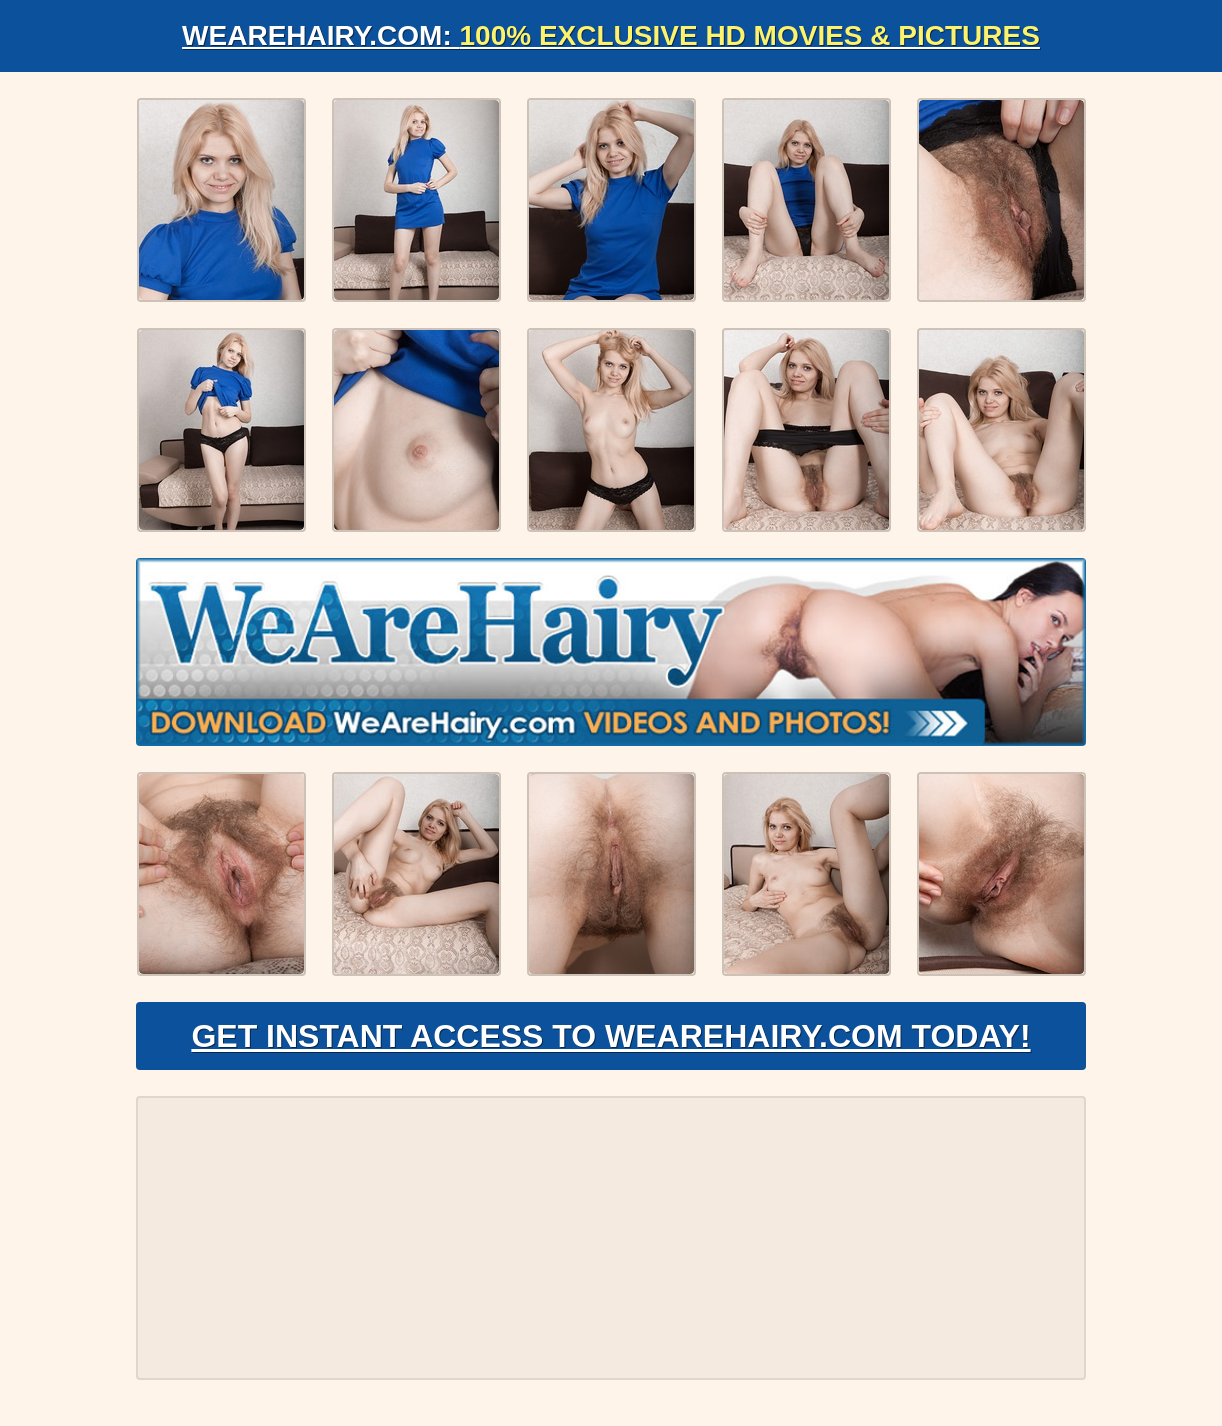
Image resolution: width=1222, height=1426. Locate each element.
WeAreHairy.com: (611, 35)
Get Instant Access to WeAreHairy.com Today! (610, 1036)
